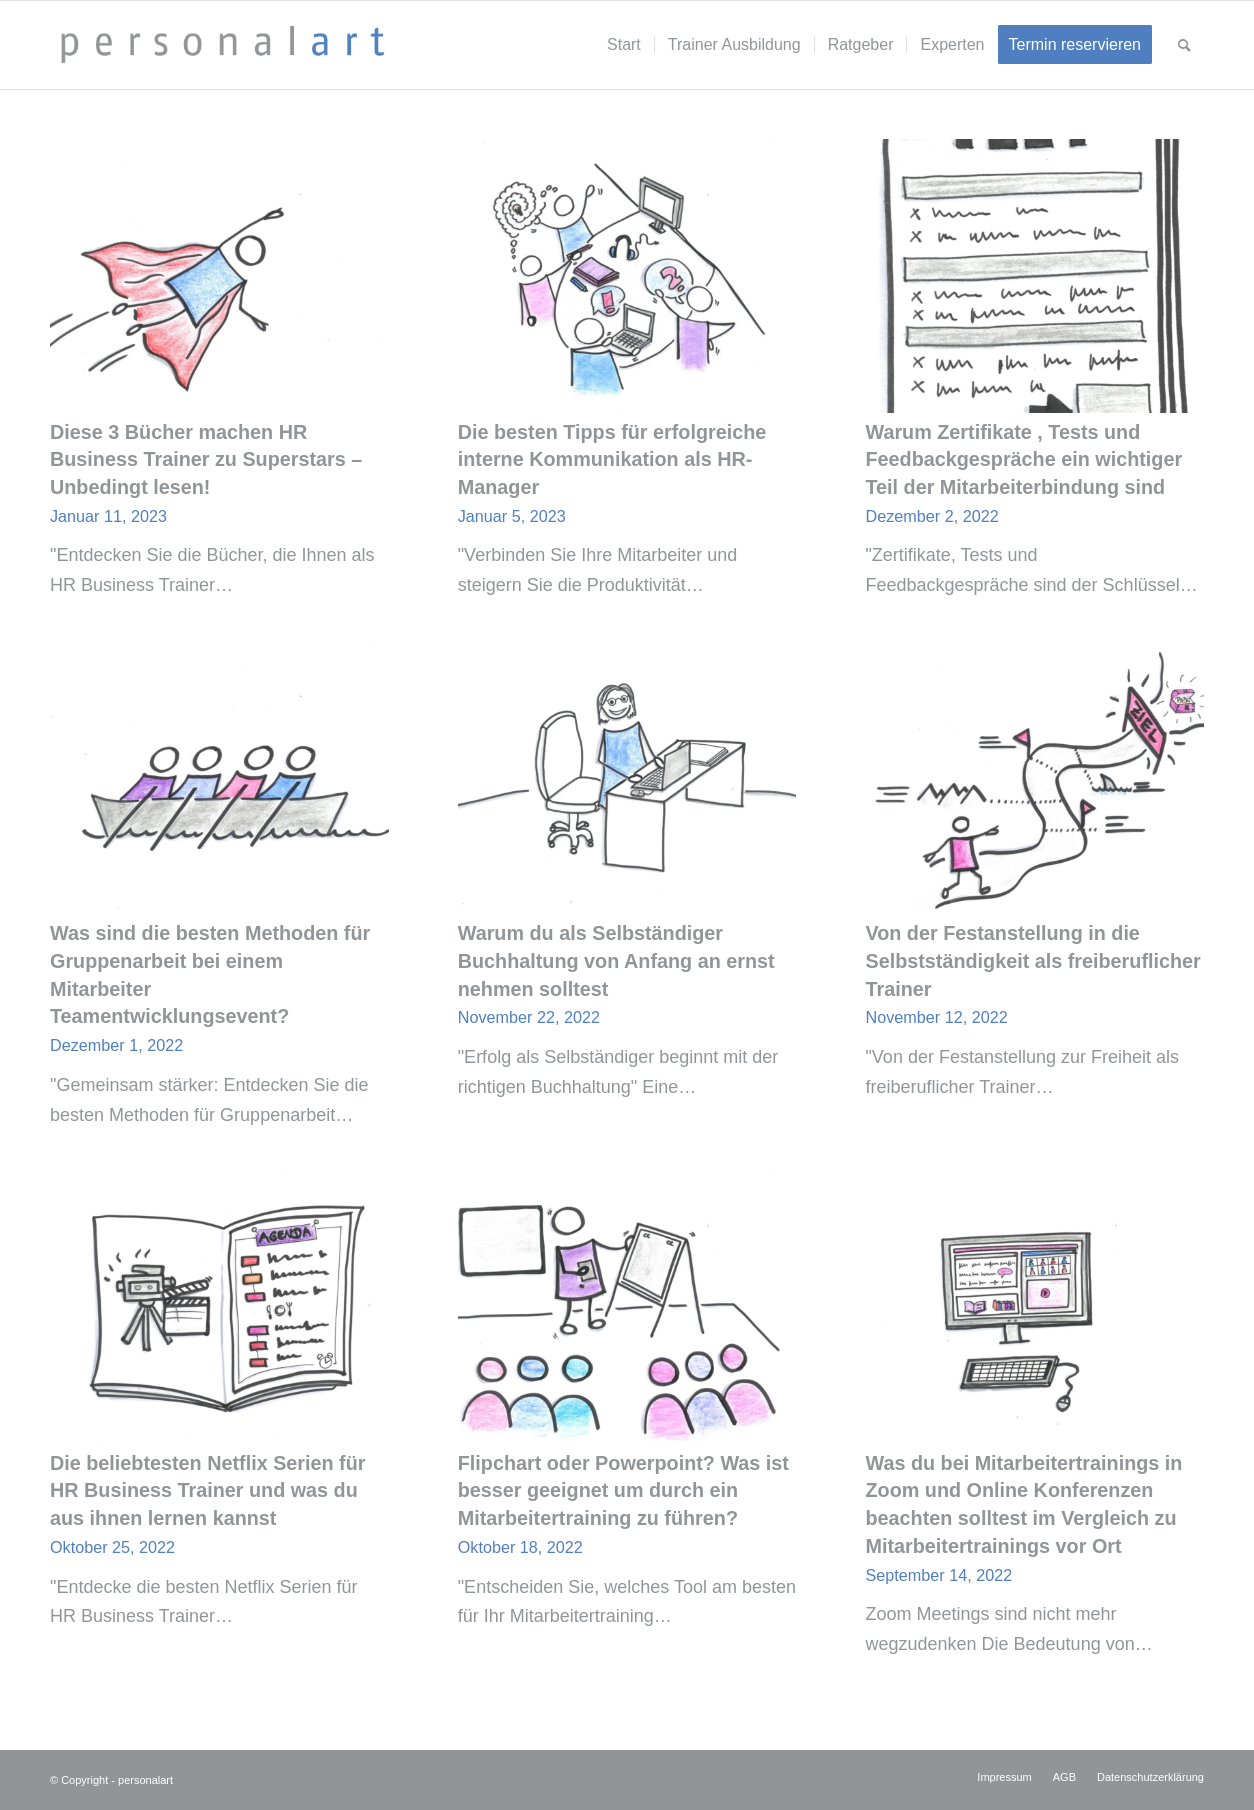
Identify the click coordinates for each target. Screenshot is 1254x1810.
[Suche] (1184, 45)
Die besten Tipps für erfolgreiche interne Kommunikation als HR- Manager (612, 459)
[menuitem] (624, 45)
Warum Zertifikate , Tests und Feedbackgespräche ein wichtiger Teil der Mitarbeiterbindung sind (1023, 459)
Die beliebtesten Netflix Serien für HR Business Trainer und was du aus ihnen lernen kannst (208, 1490)
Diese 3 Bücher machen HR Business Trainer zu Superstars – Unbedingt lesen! (206, 459)
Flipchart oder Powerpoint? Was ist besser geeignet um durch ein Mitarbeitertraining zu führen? (623, 1490)
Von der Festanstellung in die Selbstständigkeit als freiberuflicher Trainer (1032, 960)
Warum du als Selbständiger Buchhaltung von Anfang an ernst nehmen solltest (616, 960)
